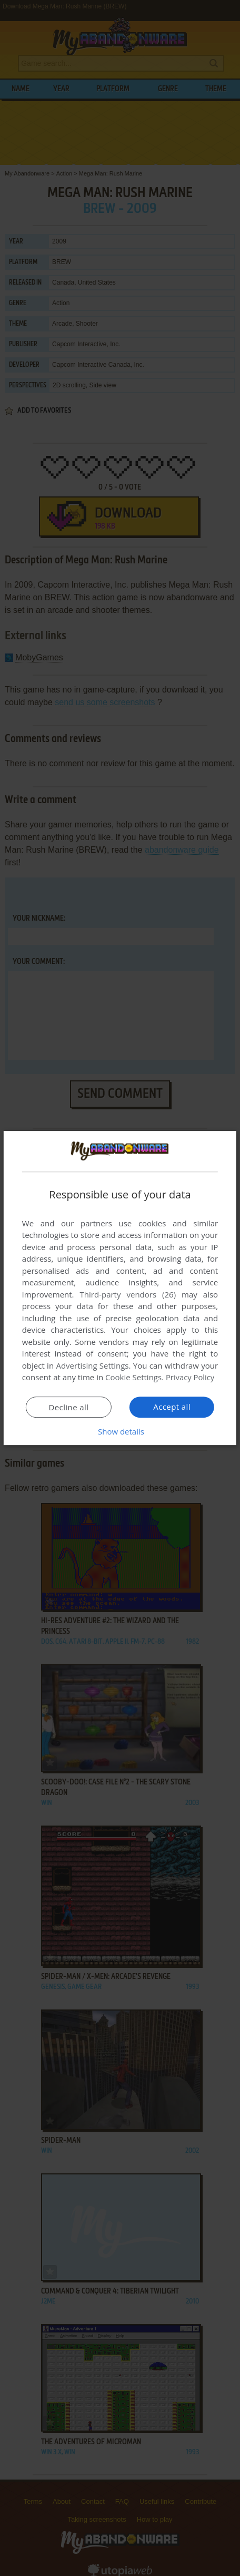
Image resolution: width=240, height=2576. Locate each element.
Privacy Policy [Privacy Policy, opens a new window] (190, 1377)
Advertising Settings (92, 1365)
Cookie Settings (133, 1377)
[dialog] (120, 1288)
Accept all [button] (172, 1406)
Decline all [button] (68, 1407)
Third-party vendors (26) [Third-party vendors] (128, 1294)
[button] (120, 1431)
